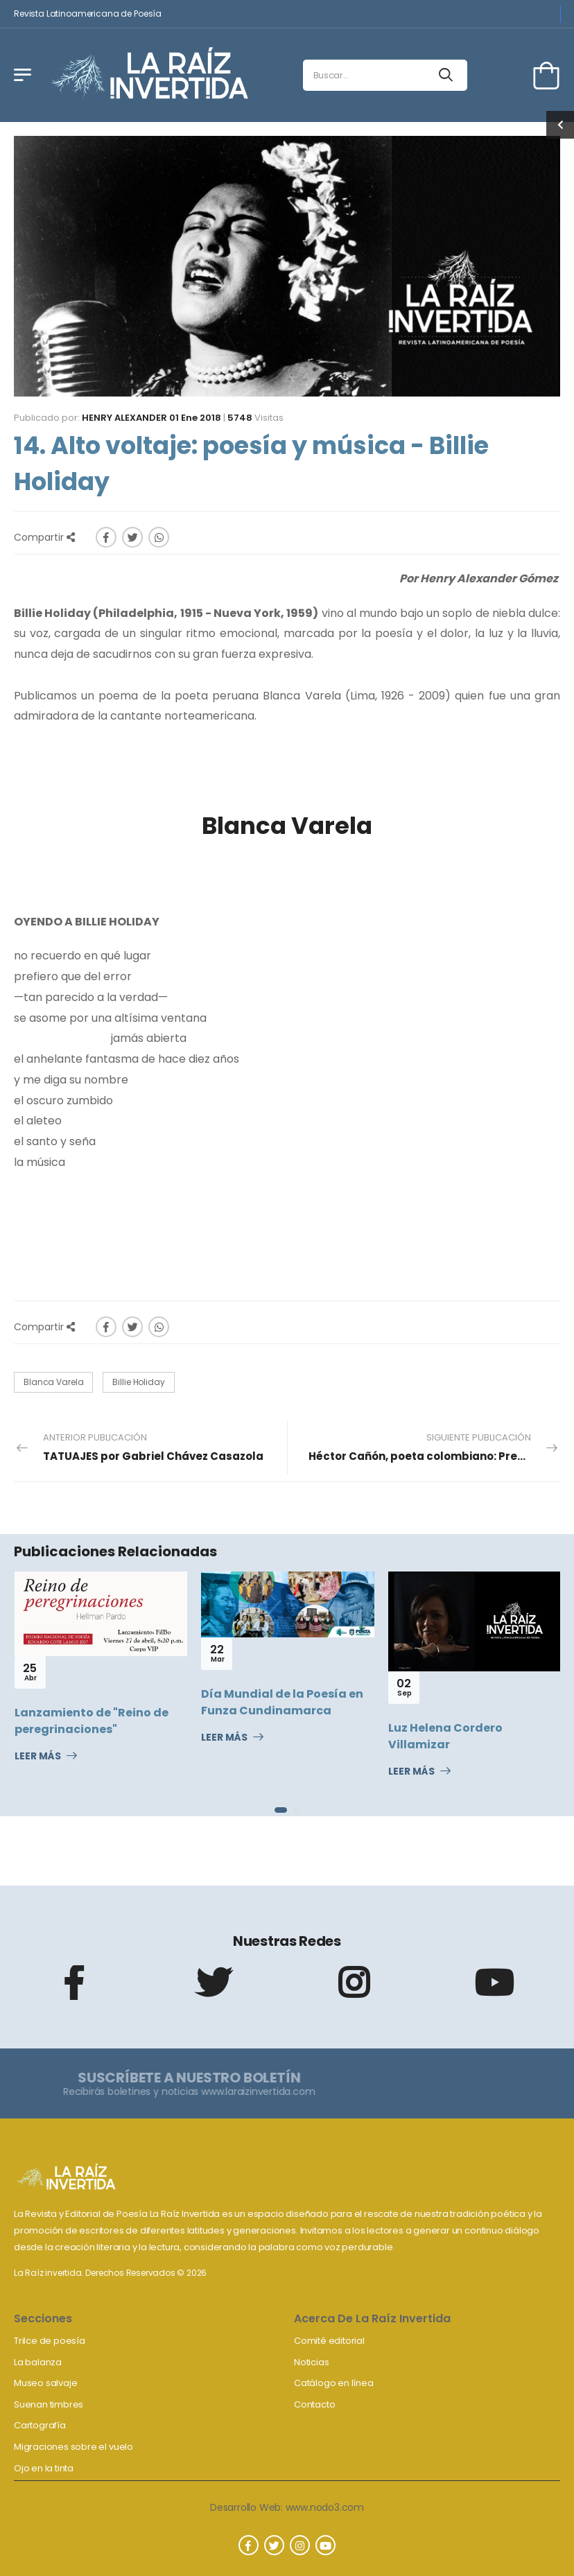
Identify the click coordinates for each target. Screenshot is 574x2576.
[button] (280, 1810)
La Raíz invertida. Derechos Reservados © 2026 (110, 2273)
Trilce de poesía (49, 2340)
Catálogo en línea (334, 2383)
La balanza (38, 2362)
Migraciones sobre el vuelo (73, 2446)
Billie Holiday (138, 1382)
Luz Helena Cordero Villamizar (445, 1736)
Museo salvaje (45, 2383)
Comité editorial (329, 2340)
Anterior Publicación (153, 1447)
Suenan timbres (48, 2404)
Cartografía (40, 2425)
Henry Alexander (124, 417)
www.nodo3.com (325, 2507)
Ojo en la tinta (43, 2468)
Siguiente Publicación (434, 1447)
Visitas (255, 417)
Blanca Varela (53, 1382)
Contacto (314, 2404)
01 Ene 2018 (195, 417)
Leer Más (38, 1756)
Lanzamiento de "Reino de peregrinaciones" (91, 1721)
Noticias (311, 2362)
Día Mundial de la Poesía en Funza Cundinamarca (282, 1702)
